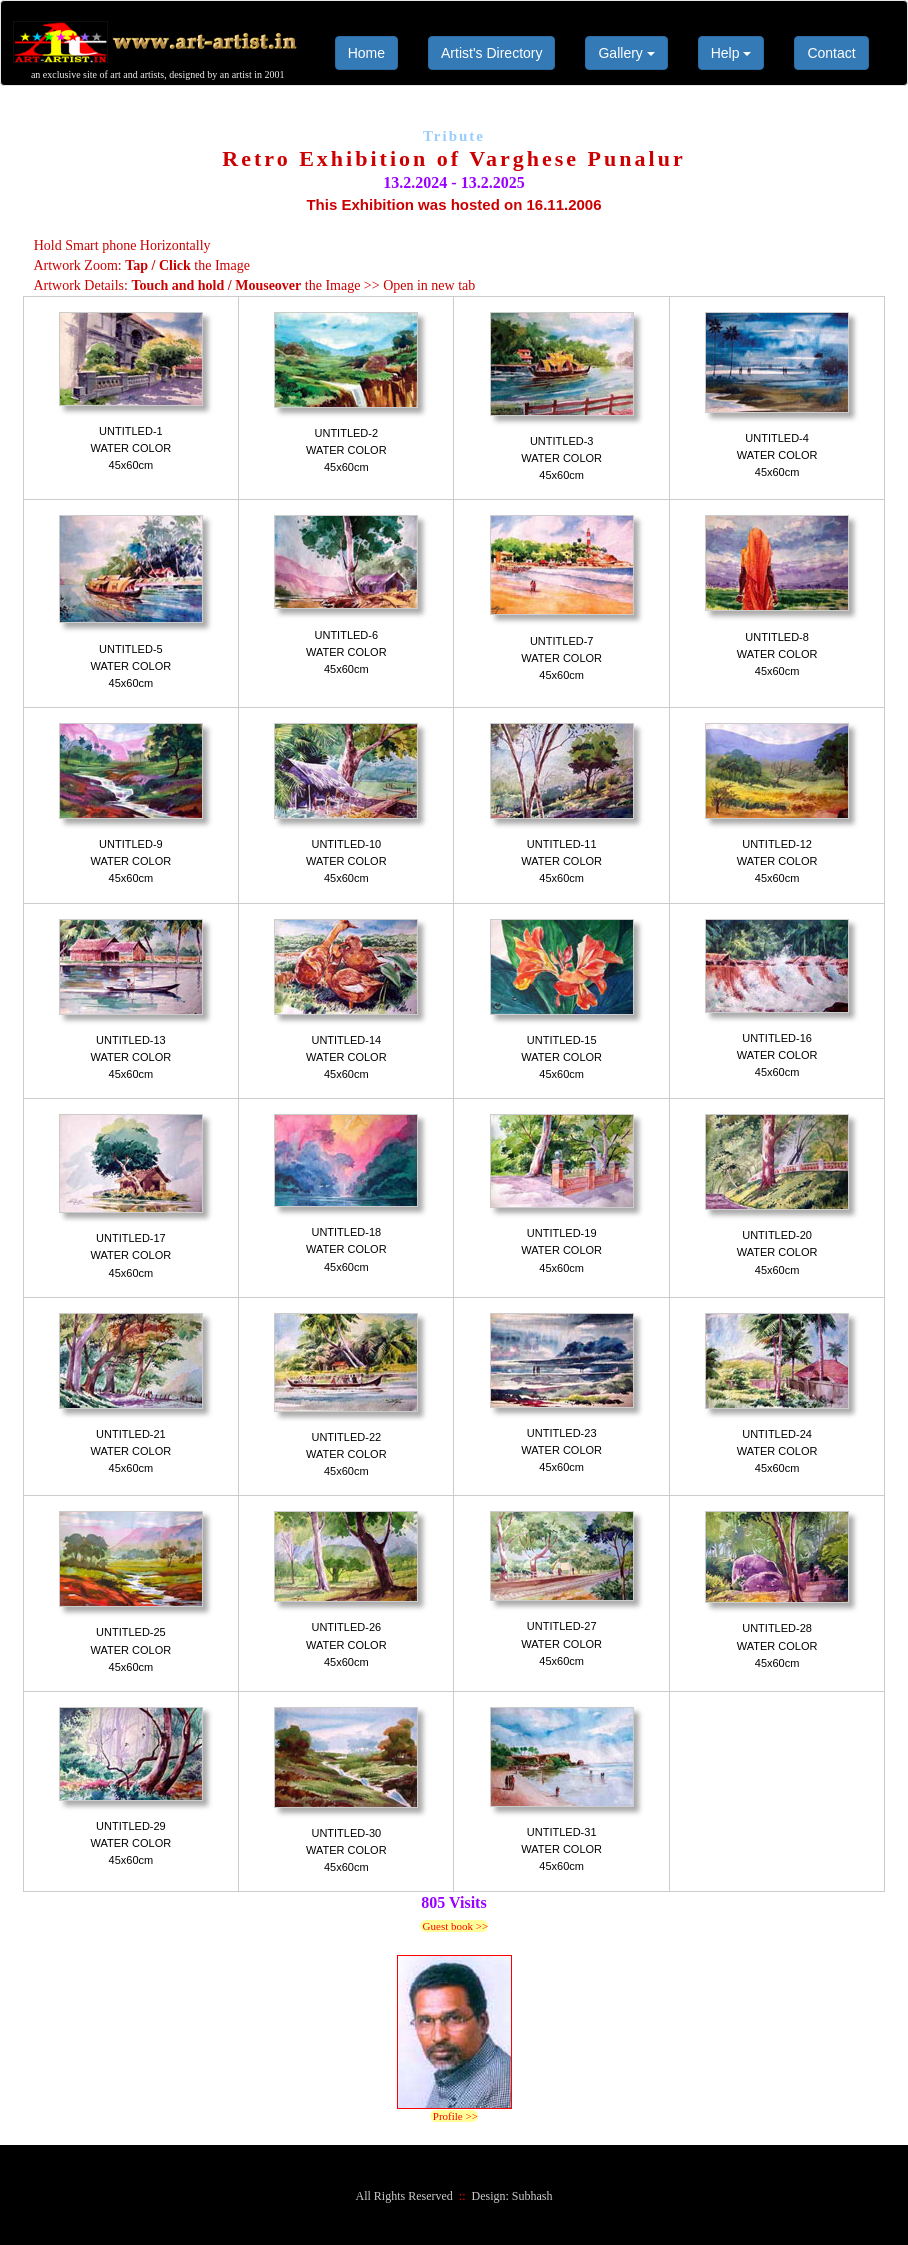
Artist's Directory (491, 53)
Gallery (626, 53)
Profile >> (454, 2116)
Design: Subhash (512, 2196)
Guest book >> (454, 1926)
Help (731, 53)
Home (366, 53)
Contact (831, 53)
